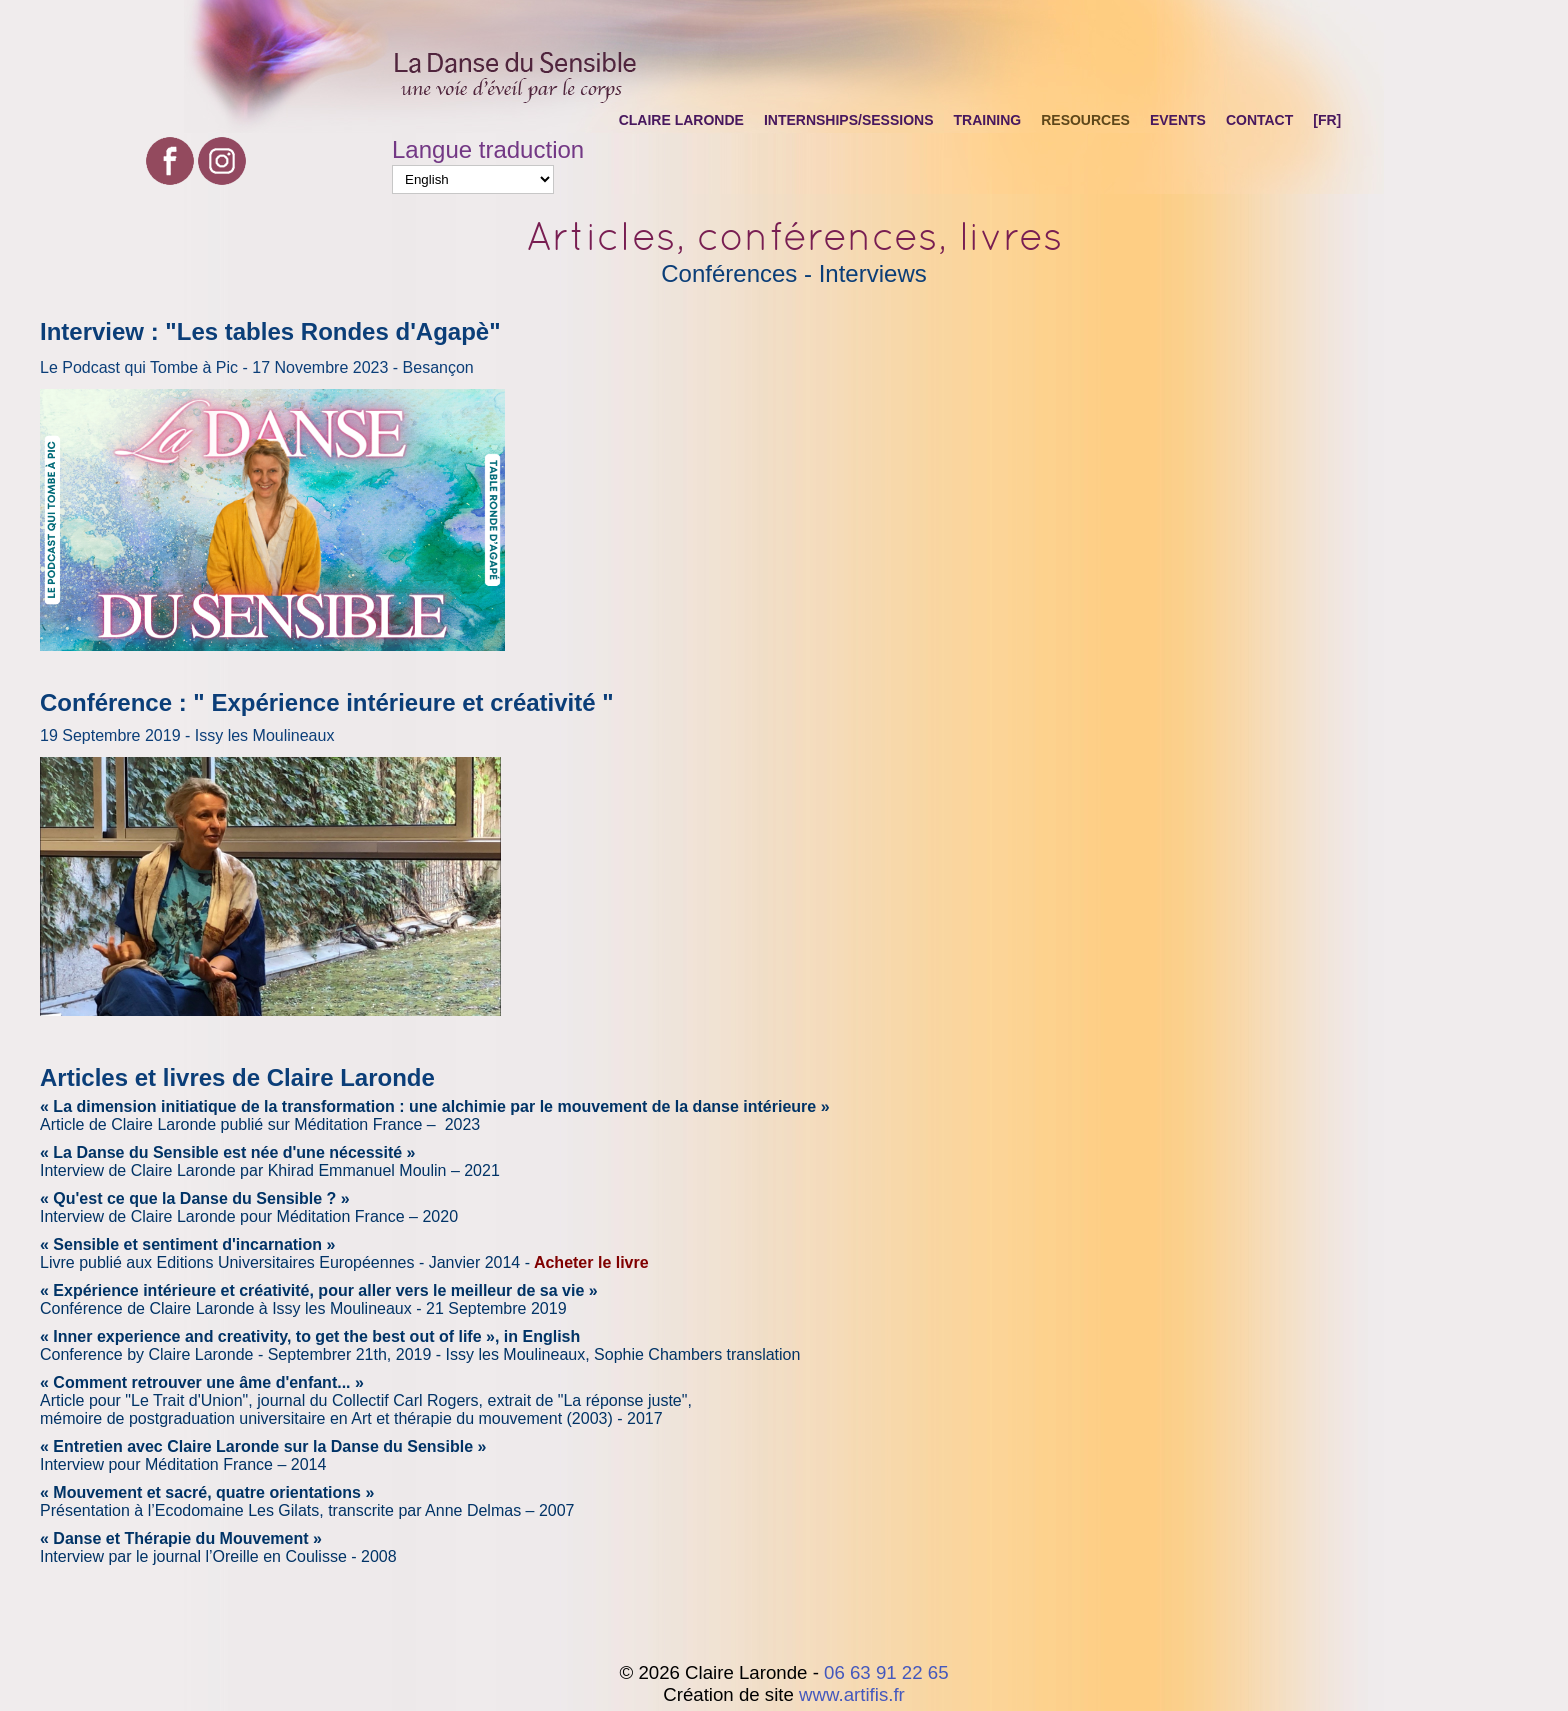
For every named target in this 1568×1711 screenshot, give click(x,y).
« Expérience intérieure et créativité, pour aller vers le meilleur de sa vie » (319, 1290)
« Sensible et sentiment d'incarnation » (187, 1244)
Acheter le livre (591, 1262)
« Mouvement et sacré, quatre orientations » (207, 1492)
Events (1178, 120)
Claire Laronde (681, 120)
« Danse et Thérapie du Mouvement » (181, 1538)
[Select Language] (473, 179)
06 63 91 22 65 (886, 1672)
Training (988, 120)
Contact (1259, 120)
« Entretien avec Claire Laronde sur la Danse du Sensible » (263, 1446)
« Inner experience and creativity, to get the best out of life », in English (310, 1336)
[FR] (1327, 120)
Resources (1085, 120)
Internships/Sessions (849, 120)
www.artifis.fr (852, 1694)
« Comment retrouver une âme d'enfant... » (202, 1382)
